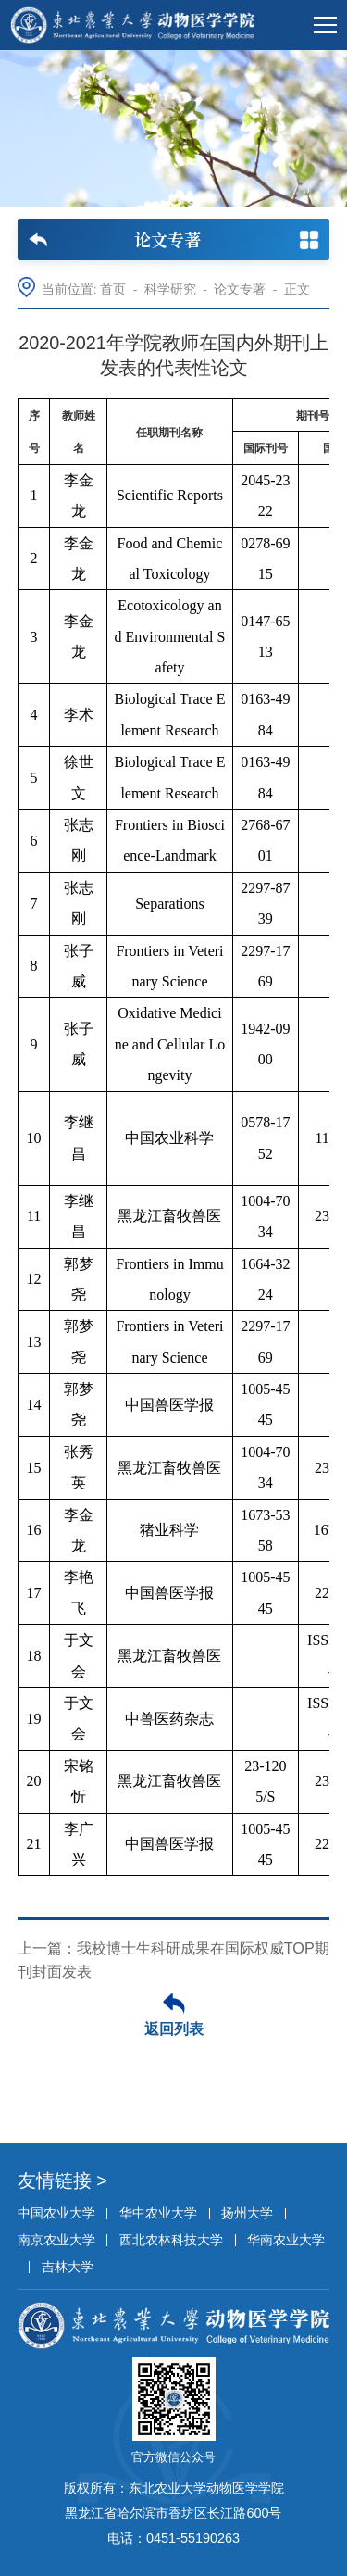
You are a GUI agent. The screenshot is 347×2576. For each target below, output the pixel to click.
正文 (297, 289)
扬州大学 (247, 2212)
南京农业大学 (56, 2239)
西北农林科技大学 (171, 2239)
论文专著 (240, 289)
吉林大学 (67, 2266)
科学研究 (170, 289)
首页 (113, 289)
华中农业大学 (158, 2212)
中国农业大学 (56, 2212)
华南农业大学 (286, 2239)
